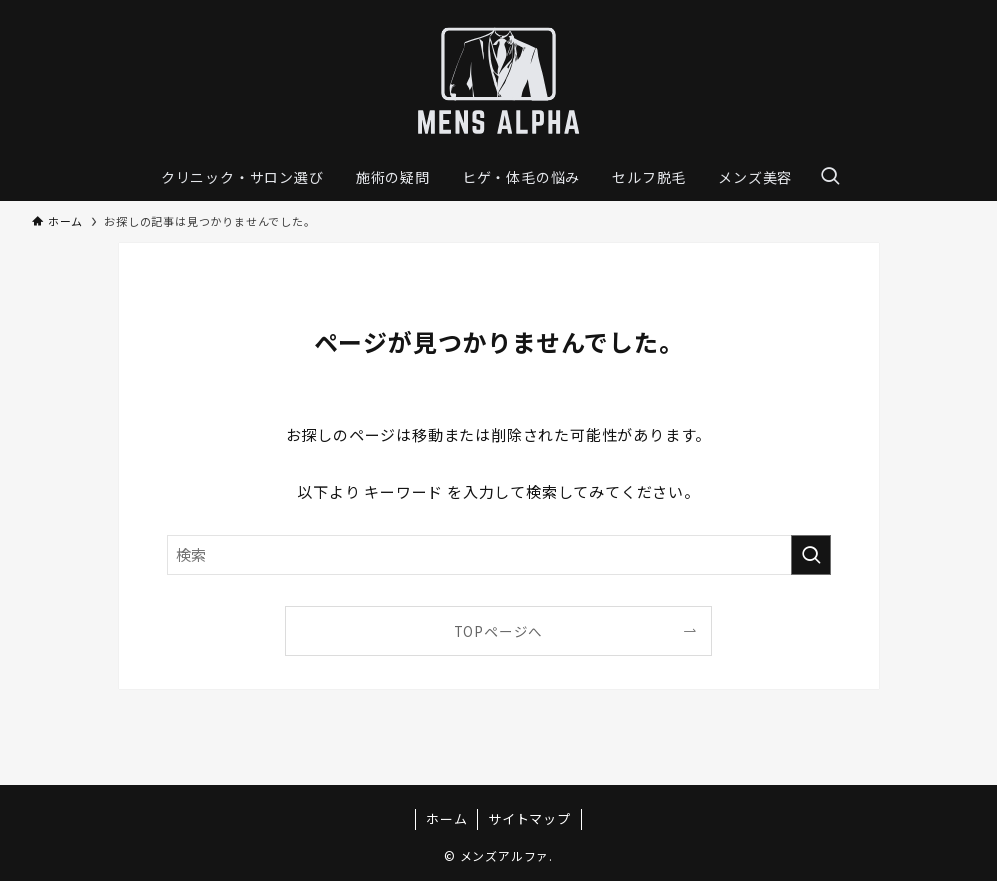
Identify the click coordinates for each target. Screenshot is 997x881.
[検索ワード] (499, 555)
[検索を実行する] (811, 555)
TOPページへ (499, 631)
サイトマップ (529, 818)
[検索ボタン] (830, 177)
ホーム (446, 818)
